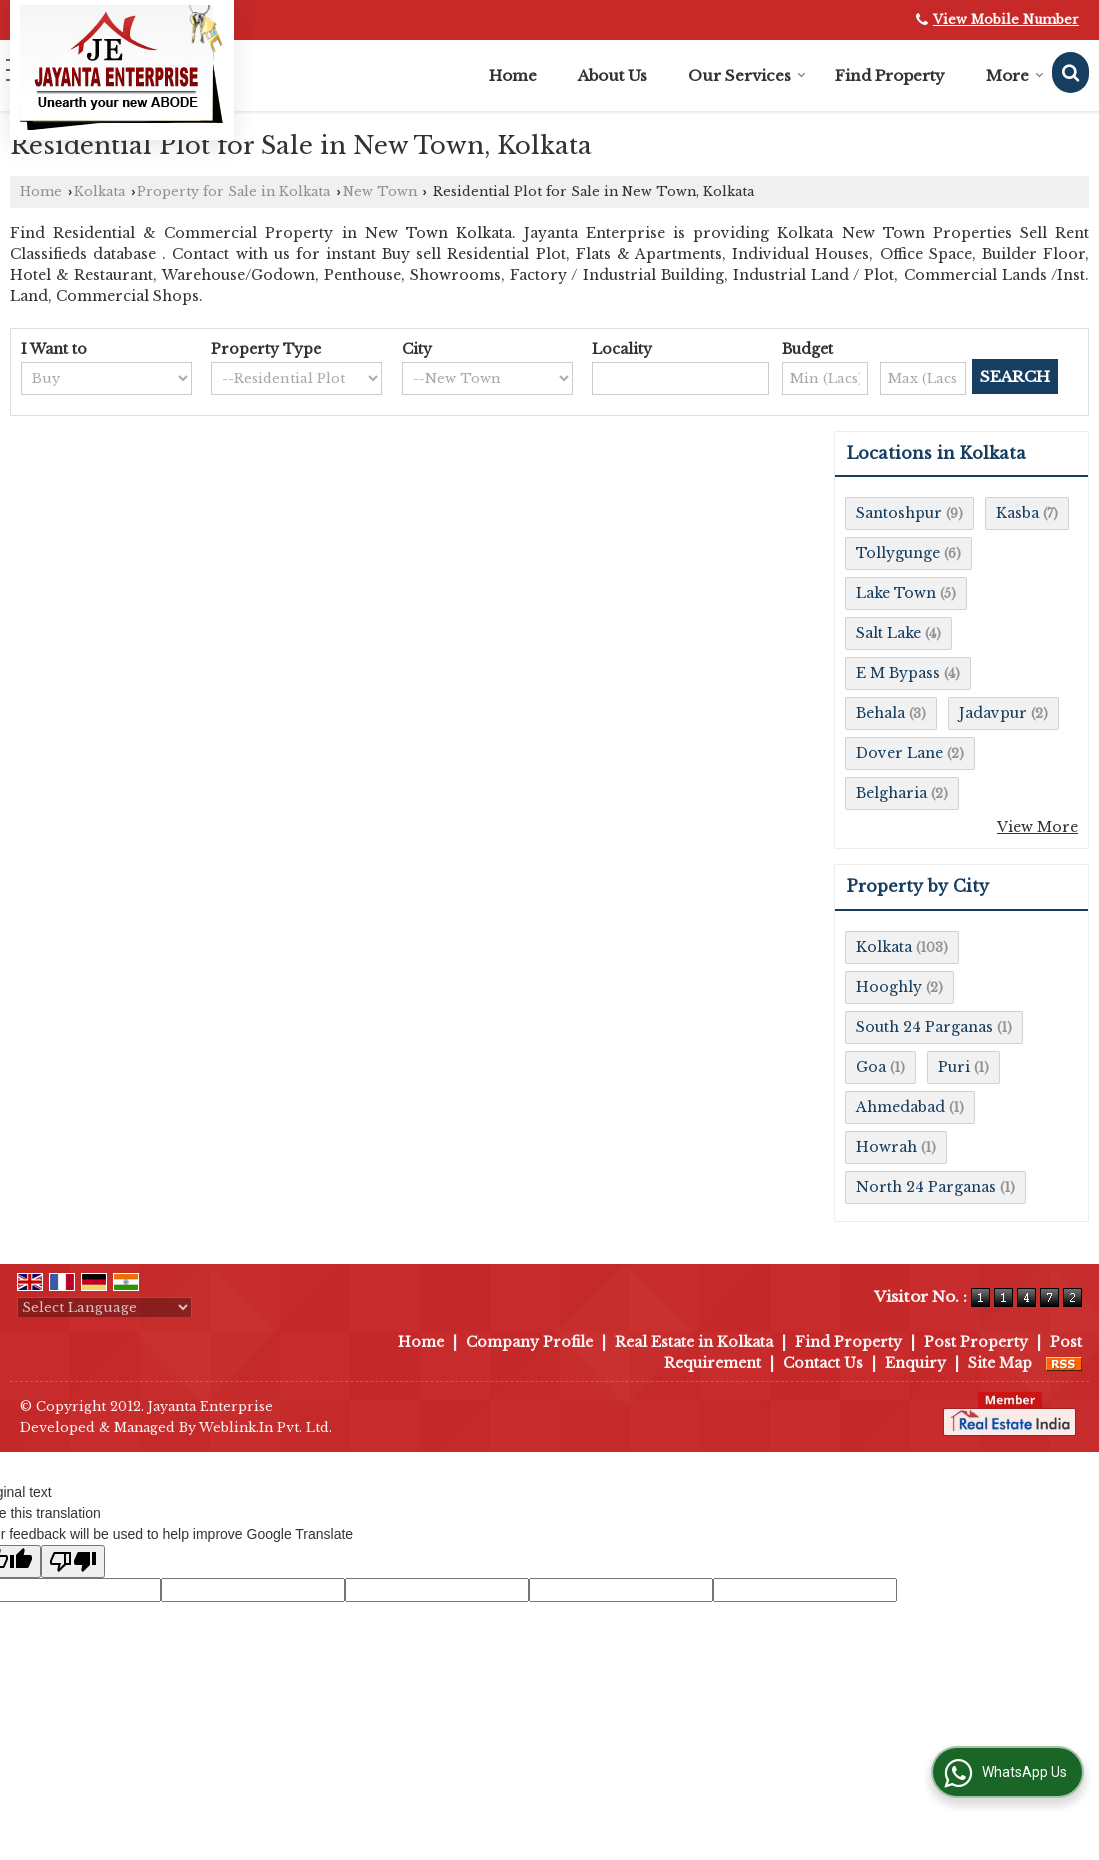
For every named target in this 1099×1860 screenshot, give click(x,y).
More (1015, 75)
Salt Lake (888, 633)
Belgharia (891, 793)
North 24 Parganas (926, 1187)
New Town (380, 191)
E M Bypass (898, 673)
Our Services (747, 75)
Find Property (890, 75)
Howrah (886, 1147)
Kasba (1017, 513)
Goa (871, 1067)
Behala (880, 713)
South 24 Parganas (924, 1027)
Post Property (976, 1342)
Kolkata (99, 191)
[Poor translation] (73, 1561)
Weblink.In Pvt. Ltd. (265, 1427)
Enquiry (915, 1363)
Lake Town (896, 593)
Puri (954, 1067)
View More (1037, 827)
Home (513, 75)
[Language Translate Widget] (104, 1307)
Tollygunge (898, 553)
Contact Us (823, 1363)
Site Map (1000, 1363)
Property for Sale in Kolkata (233, 191)
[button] (1006, 19)
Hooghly (889, 987)
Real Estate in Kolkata (694, 1342)
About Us (612, 75)
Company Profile (529, 1342)
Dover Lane (899, 753)
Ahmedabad (900, 1107)
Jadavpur (993, 713)
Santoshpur (899, 513)
